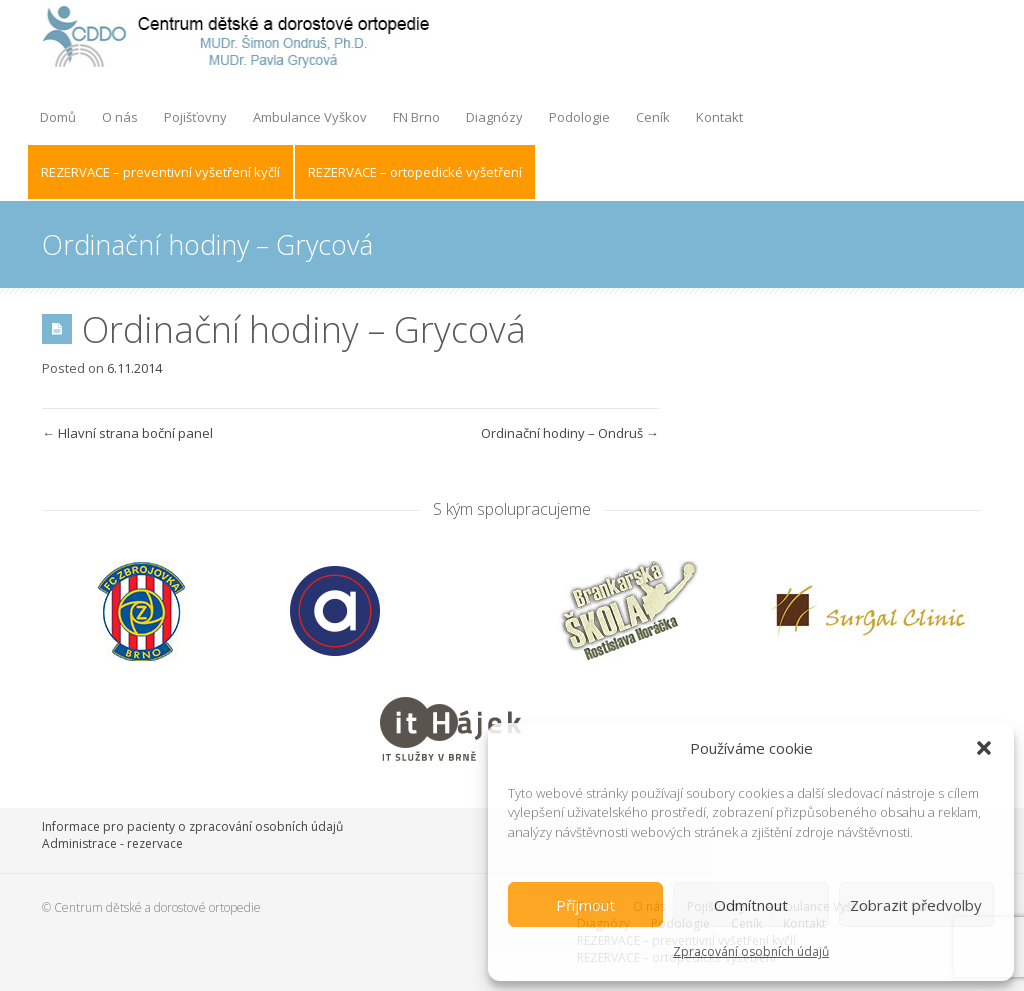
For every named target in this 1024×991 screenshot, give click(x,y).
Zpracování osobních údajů (751, 951)
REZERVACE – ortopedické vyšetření (415, 172)
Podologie (579, 117)
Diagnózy (494, 117)
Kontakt (719, 117)
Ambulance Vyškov (310, 117)
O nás (120, 117)
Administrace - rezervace (112, 843)
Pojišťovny (195, 117)
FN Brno (416, 117)
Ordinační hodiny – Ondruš (570, 433)
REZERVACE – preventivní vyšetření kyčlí (160, 172)
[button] (984, 748)
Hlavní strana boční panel (127, 433)
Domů (58, 117)
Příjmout (585, 905)
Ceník (653, 117)
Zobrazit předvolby (916, 905)
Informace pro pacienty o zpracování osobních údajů (192, 826)
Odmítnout (751, 905)
